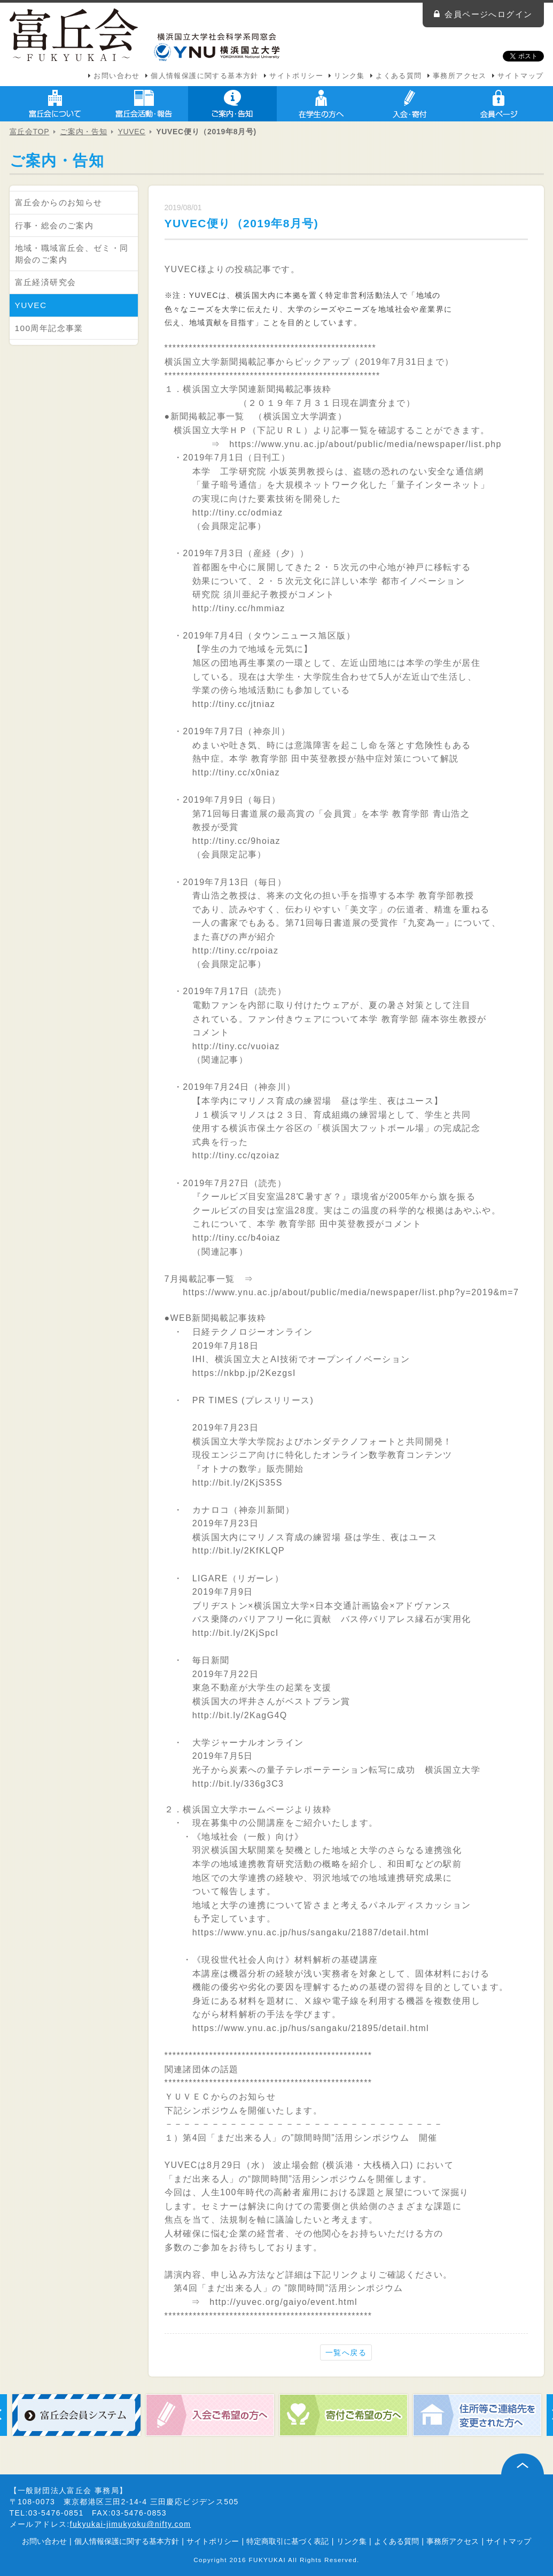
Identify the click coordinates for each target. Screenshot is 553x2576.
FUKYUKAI (267, 2559)
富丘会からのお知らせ (59, 202)
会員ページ (498, 103)
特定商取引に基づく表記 (287, 2541)
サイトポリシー (296, 76)
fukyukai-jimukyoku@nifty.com (130, 2524)
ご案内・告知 (232, 103)
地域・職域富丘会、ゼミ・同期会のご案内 (72, 253)
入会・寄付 (409, 103)
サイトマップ (520, 76)
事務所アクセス (460, 76)
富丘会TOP (30, 131)
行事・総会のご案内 (54, 225)
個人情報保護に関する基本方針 (205, 76)
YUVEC (131, 131)
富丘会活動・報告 (143, 103)
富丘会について (55, 103)
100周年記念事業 (49, 328)
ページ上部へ (522, 2464)
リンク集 (349, 76)
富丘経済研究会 (45, 282)
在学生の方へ (321, 103)
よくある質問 (399, 76)
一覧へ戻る (346, 2352)
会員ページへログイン (488, 14)
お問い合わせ (116, 76)
